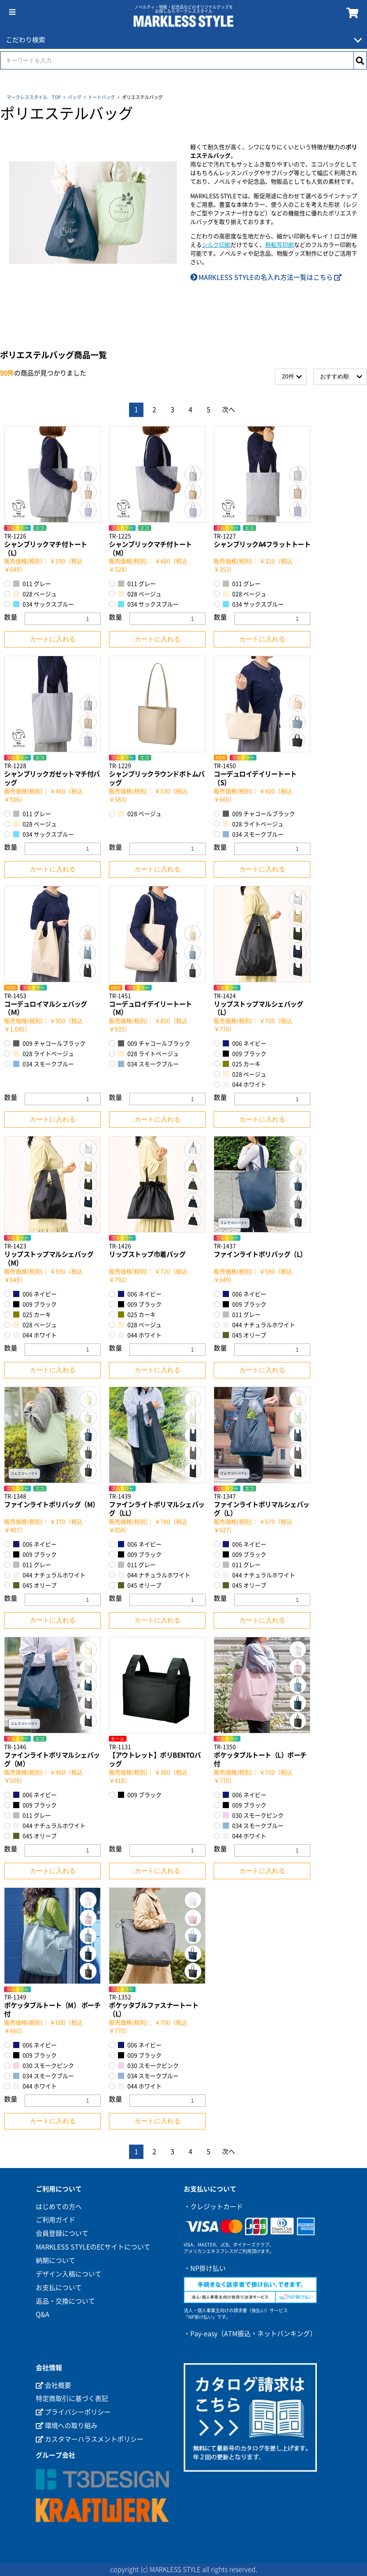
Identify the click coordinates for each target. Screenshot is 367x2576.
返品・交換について (65, 2301)
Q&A (42, 2314)
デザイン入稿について (69, 2274)
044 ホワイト (244, 1084)
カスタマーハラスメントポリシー (89, 2439)
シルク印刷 (216, 245)
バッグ (74, 97)
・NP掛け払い (205, 2268)
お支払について (59, 2287)
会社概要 (53, 2385)
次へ (228, 409)
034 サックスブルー (43, 604)
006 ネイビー (244, 1043)
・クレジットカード (213, 2206)
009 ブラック (244, 1054)
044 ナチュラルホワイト (259, 1325)
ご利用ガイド (55, 2220)
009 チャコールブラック (259, 814)
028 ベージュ (35, 594)
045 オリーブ (244, 1335)
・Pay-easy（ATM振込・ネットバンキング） (250, 2333)
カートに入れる (53, 639)
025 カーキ (242, 1064)
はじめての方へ (59, 2206)
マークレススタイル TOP (34, 97)
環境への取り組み (66, 2425)
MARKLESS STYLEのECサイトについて (93, 2247)
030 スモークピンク (253, 1815)
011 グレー (32, 584)
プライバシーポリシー (73, 2412)
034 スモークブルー (253, 834)
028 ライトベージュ (253, 824)
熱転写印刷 (279, 245)
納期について (55, 2260)
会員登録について (62, 2233)
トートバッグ (101, 97)
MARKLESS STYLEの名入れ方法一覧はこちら (266, 277)
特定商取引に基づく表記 (72, 2398)
